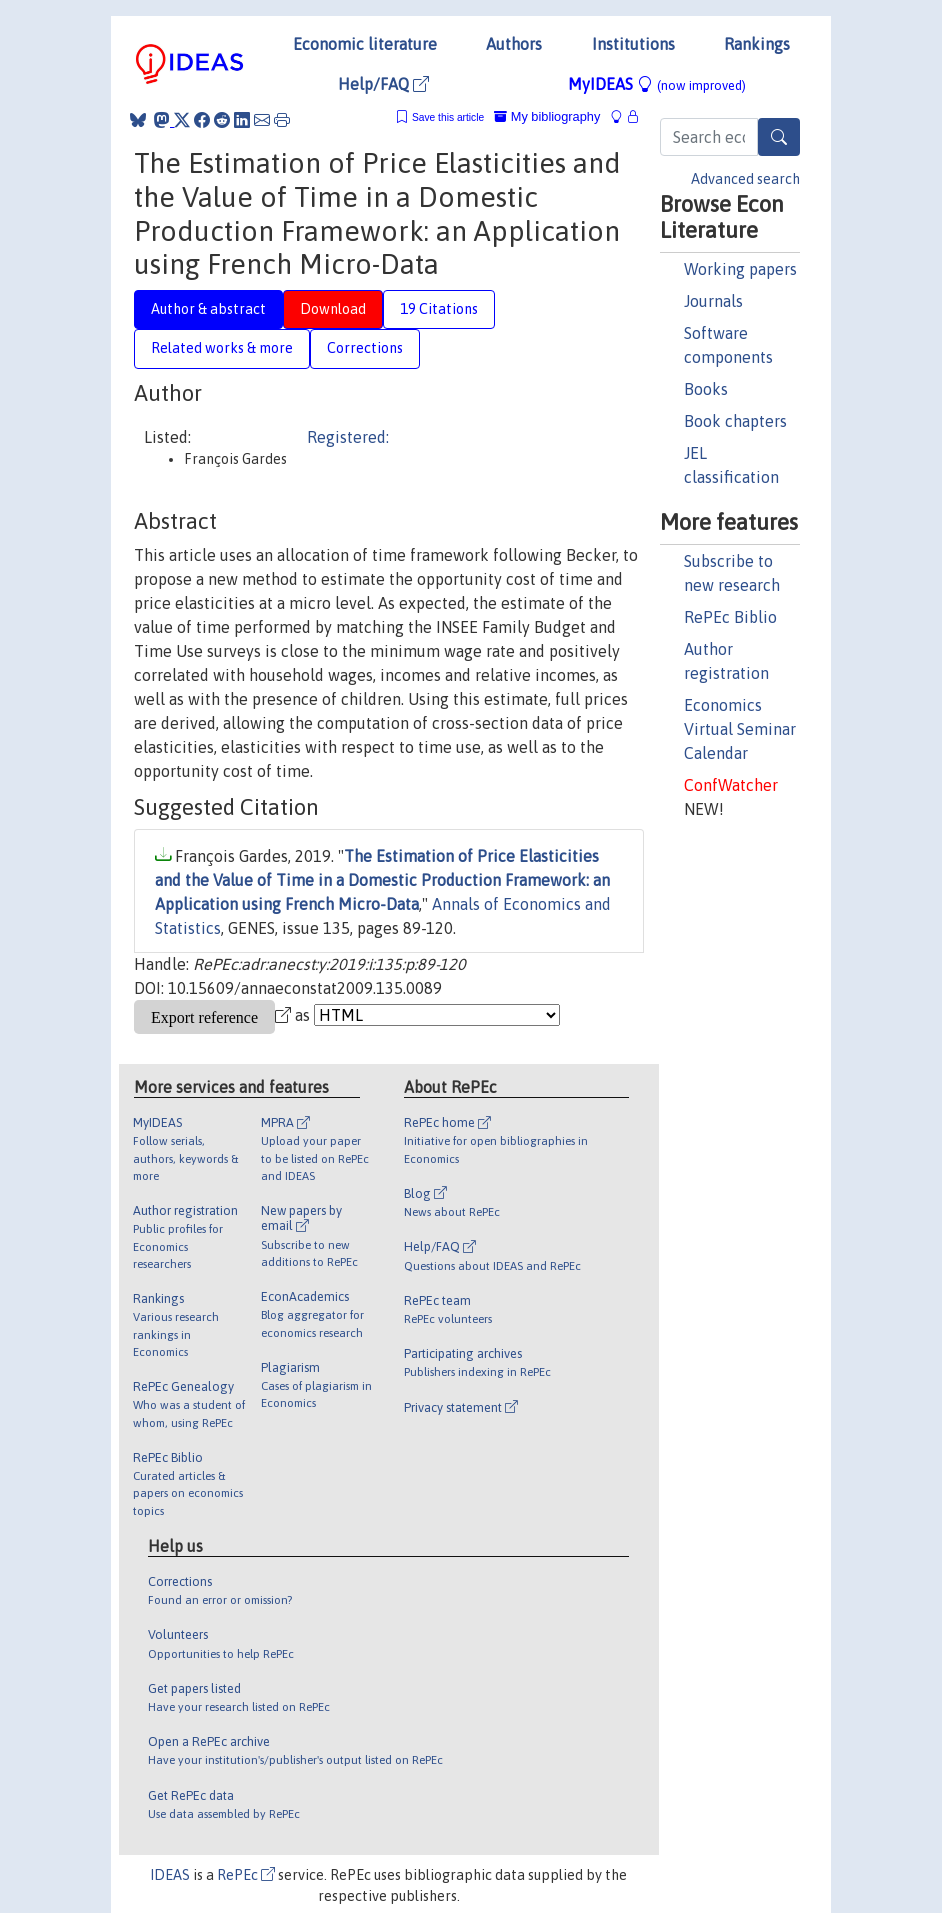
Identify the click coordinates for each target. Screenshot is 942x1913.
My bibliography (547, 116)
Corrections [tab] (365, 348)
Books (706, 389)
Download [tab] (333, 309)
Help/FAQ (383, 84)
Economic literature (365, 44)
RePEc (246, 1875)
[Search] (779, 137)
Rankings (757, 44)
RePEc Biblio (730, 617)
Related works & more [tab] (222, 348)
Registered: (348, 437)
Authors (514, 44)
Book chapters (735, 421)
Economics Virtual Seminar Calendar (740, 729)
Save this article (448, 117)
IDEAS (170, 1875)
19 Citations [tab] (439, 309)
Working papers (740, 269)
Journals (713, 301)
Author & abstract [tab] (208, 309)
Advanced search (745, 179)
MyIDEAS (657, 84)
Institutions (633, 44)
